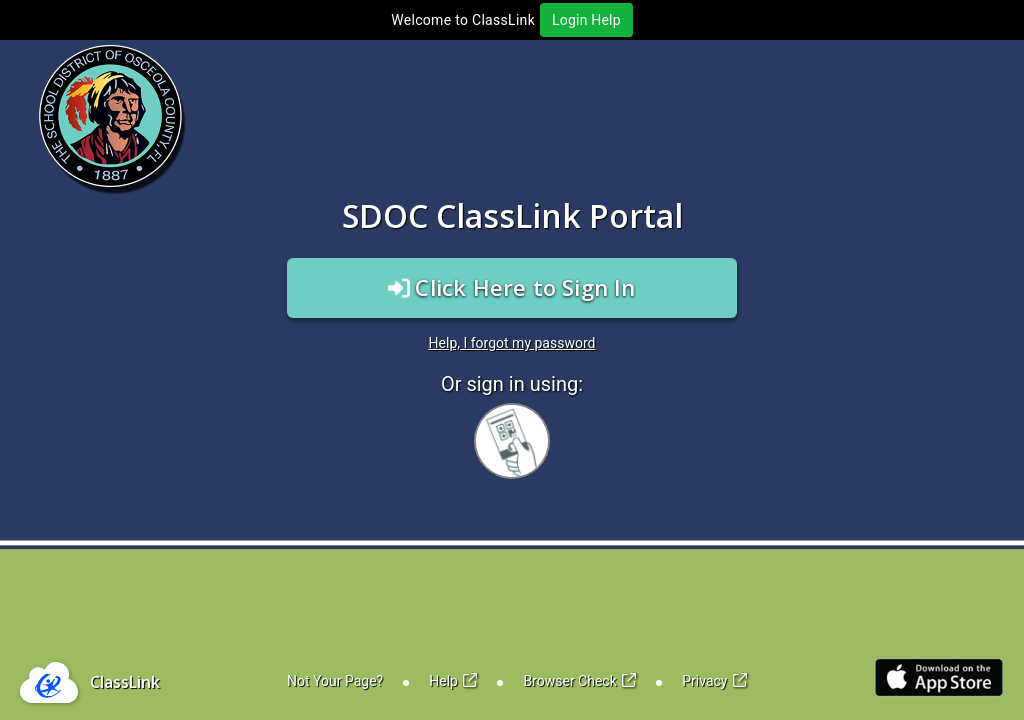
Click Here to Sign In (511, 287)
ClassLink (125, 682)
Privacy (714, 681)
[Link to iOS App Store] (939, 677)
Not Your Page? (335, 681)
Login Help (586, 20)
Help (453, 681)
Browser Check (579, 681)
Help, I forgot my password (512, 343)
